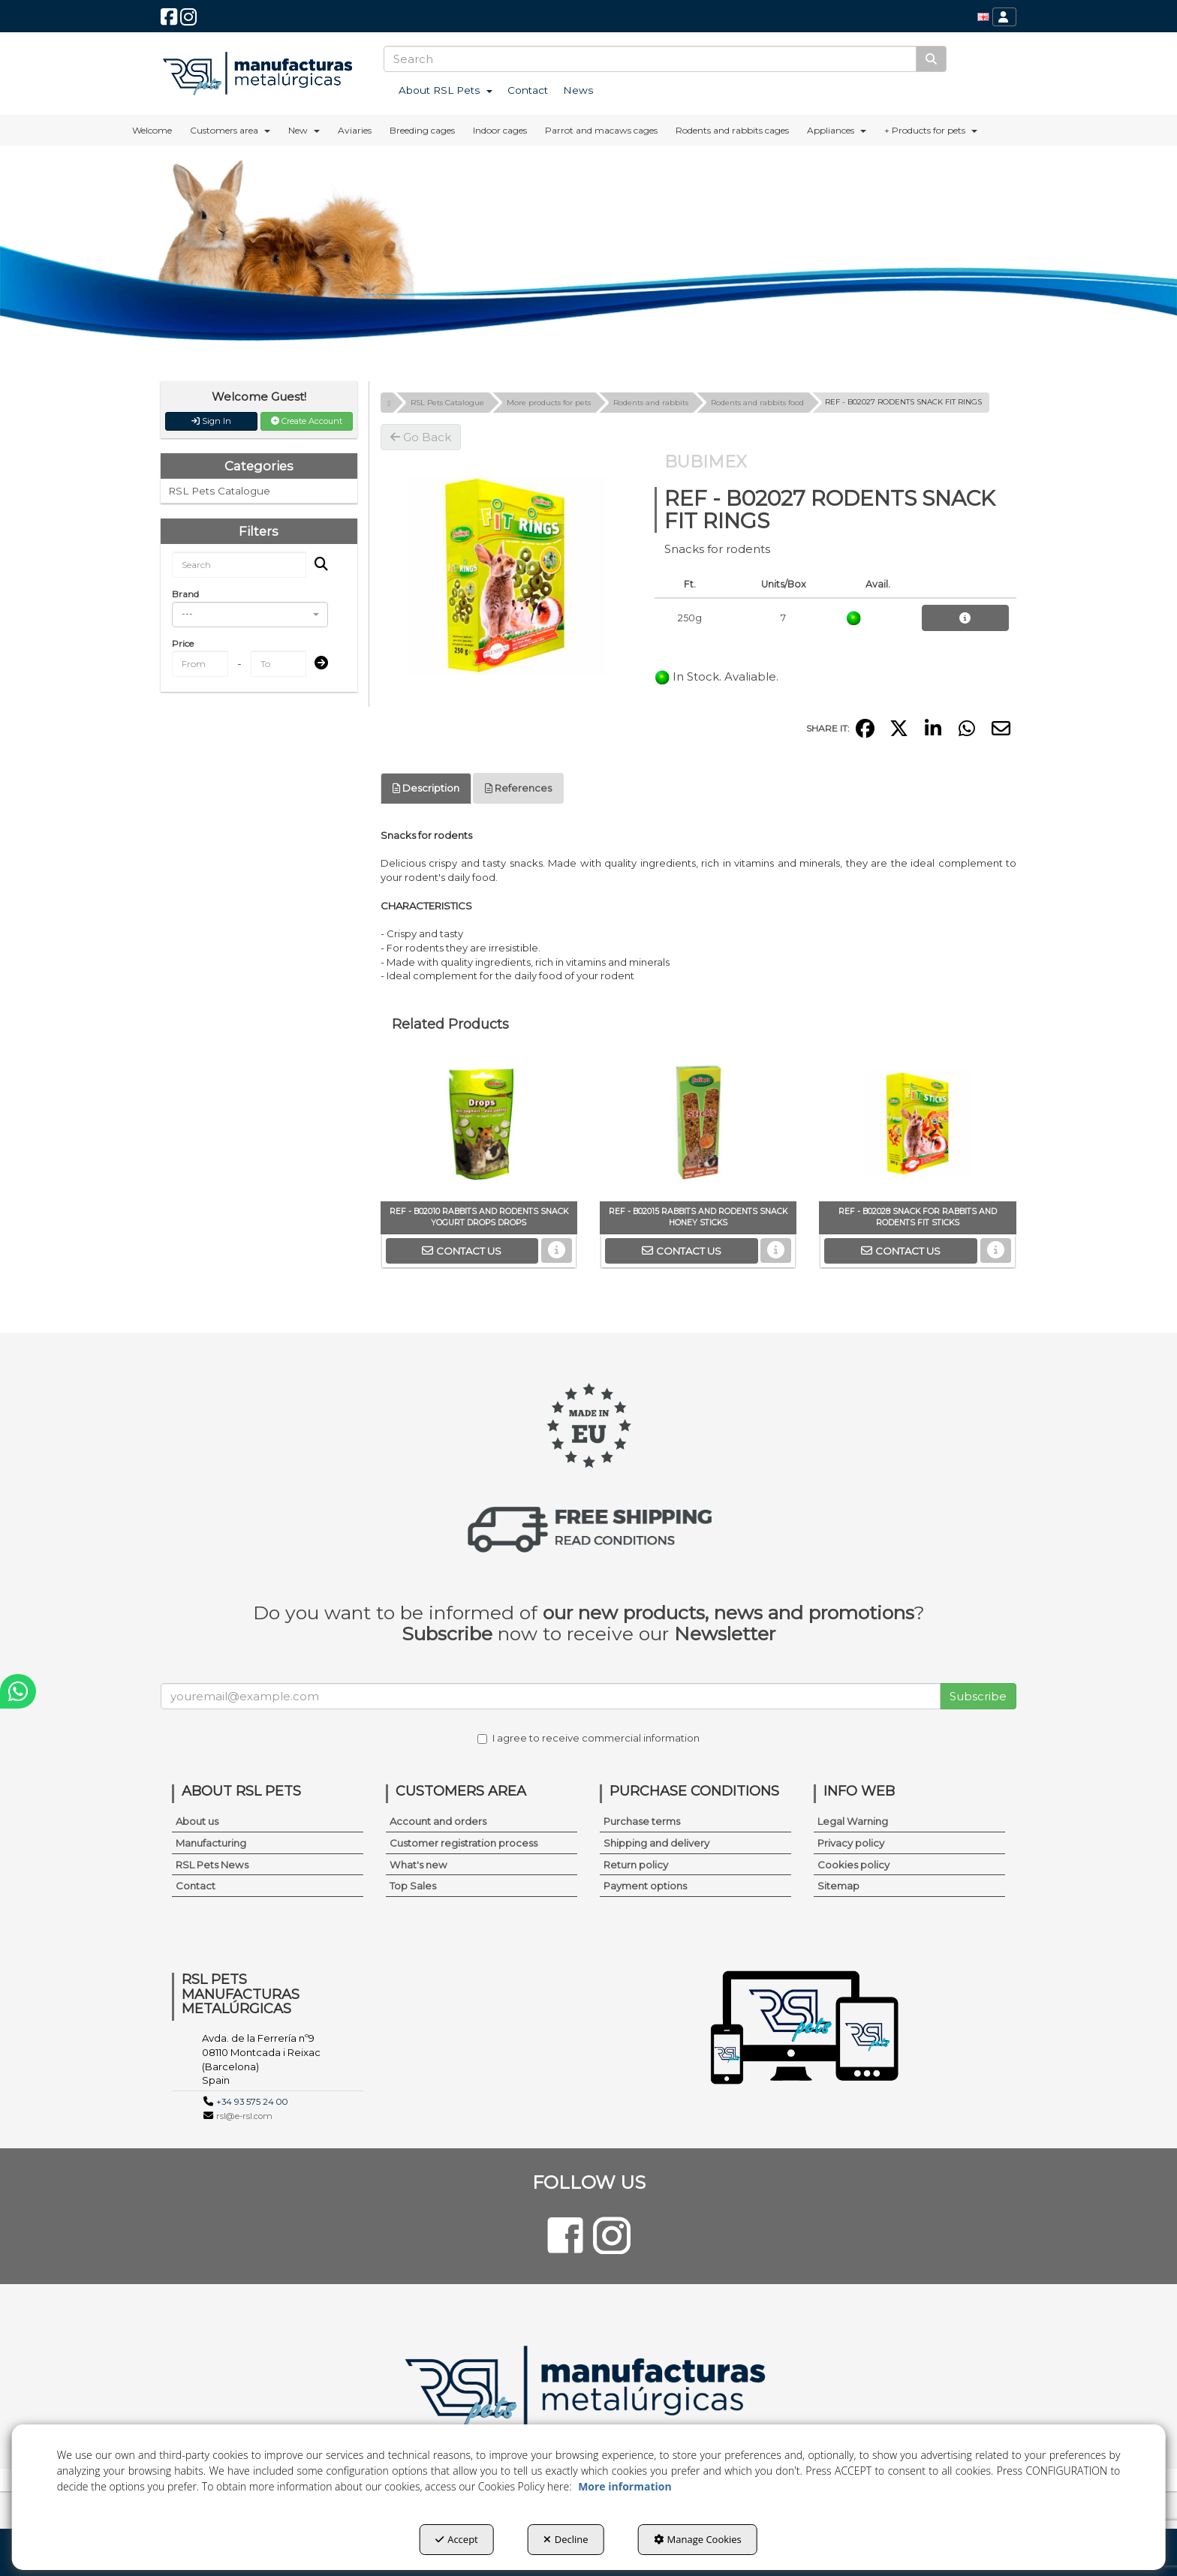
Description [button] (426, 788)
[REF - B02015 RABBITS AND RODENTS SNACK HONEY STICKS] (698, 1126)
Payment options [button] (645, 1886)
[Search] (931, 59)
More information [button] (624, 2486)
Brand (185, 594)
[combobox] (250, 614)
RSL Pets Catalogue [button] (219, 491)
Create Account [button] (306, 421)
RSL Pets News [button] (212, 1865)
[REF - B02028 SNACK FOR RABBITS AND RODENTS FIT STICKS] (917, 1126)
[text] (650, 59)
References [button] (518, 788)
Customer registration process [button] (463, 1843)
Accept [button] (456, 2539)
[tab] (426, 788)
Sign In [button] (211, 421)
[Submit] (317, 663)
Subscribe (978, 1696)
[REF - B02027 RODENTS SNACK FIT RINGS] (507, 576)
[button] (169, 20)
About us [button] (197, 1821)
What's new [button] (418, 1865)
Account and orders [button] (438, 1821)
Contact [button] (195, 1886)
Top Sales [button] (413, 1886)
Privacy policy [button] (850, 1843)
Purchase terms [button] (642, 1821)
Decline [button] (565, 2539)
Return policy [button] (636, 1865)
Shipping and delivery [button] (656, 1843)
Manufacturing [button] (211, 1843)
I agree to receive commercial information (588, 1738)
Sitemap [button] (838, 1886)
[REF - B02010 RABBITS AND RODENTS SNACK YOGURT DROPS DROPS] (479, 1126)
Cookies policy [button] (853, 1865)
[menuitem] (983, 17)
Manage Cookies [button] (698, 2539)
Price (183, 643)
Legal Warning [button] (852, 1821)
